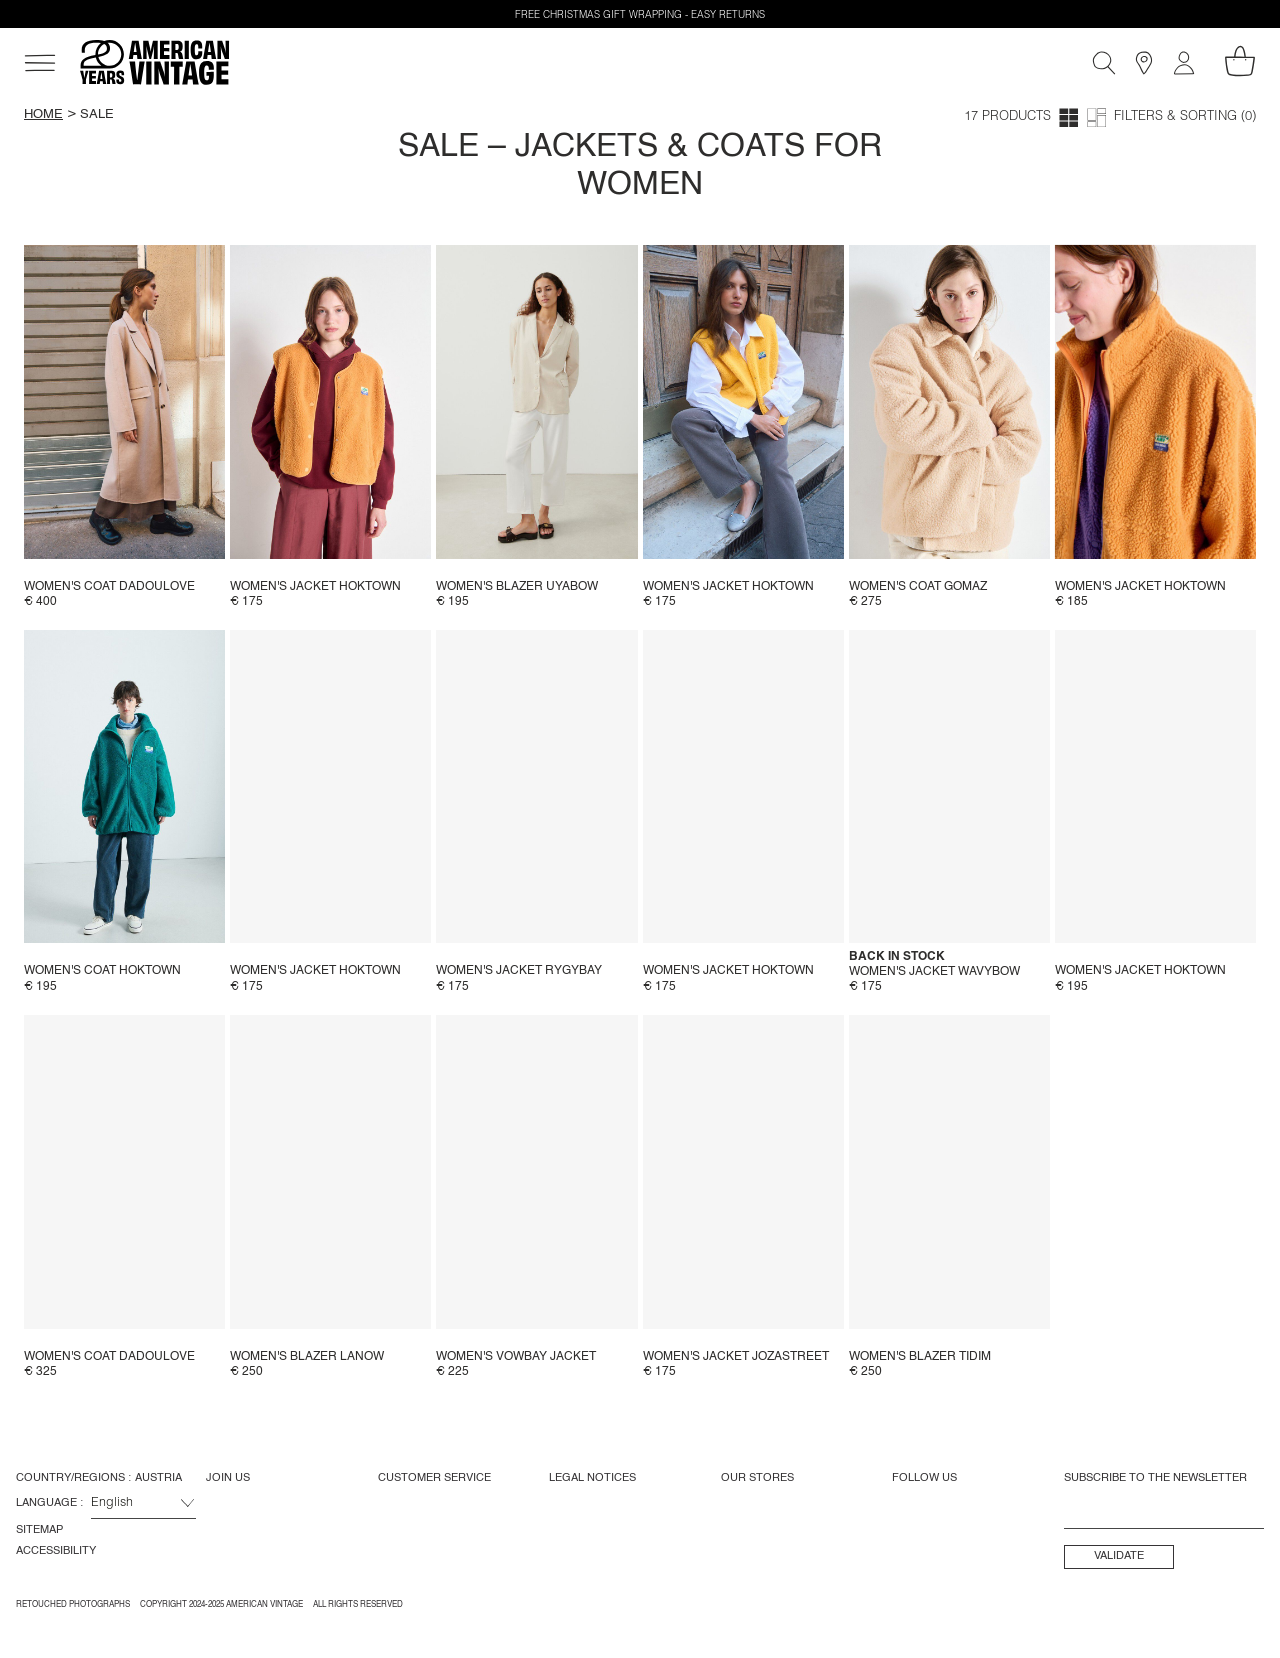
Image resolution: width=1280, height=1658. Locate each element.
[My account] (1184, 63)
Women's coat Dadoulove (109, 587)
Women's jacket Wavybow (934, 972)
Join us (228, 1478)
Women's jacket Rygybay (519, 971)
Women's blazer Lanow (307, 1357)
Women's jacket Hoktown (315, 587)
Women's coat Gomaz (918, 587)
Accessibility (56, 1551)
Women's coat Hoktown (102, 971)
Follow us (924, 1478)
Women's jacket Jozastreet (736, 1357)
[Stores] (1144, 63)
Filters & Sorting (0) (1185, 117)
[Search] (1104, 63)
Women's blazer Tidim (920, 1357)
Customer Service (434, 1478)
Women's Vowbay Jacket (516, 1357)
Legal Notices (592, 1478)
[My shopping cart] (1240, 61)
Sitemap (39, 1530)
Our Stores (757, 1478)
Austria (158, 1478)
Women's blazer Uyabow (517, 587)
